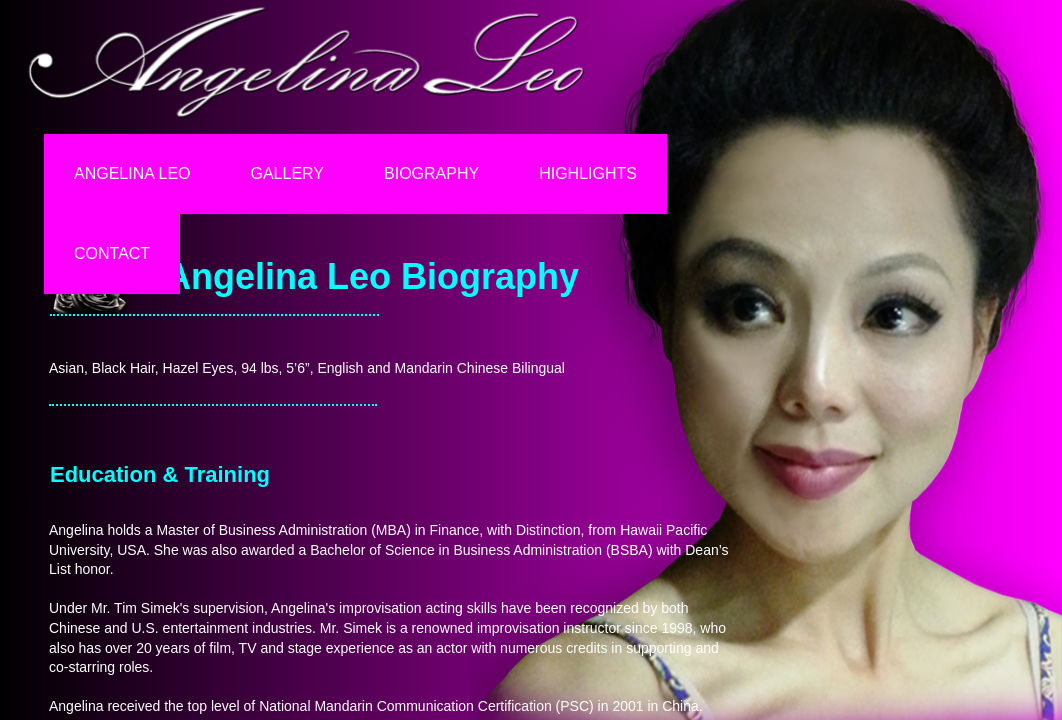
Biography (431, 173)
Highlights (588, 173)
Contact (112, 253)
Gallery (288, 173)
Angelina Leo (132, 173)
